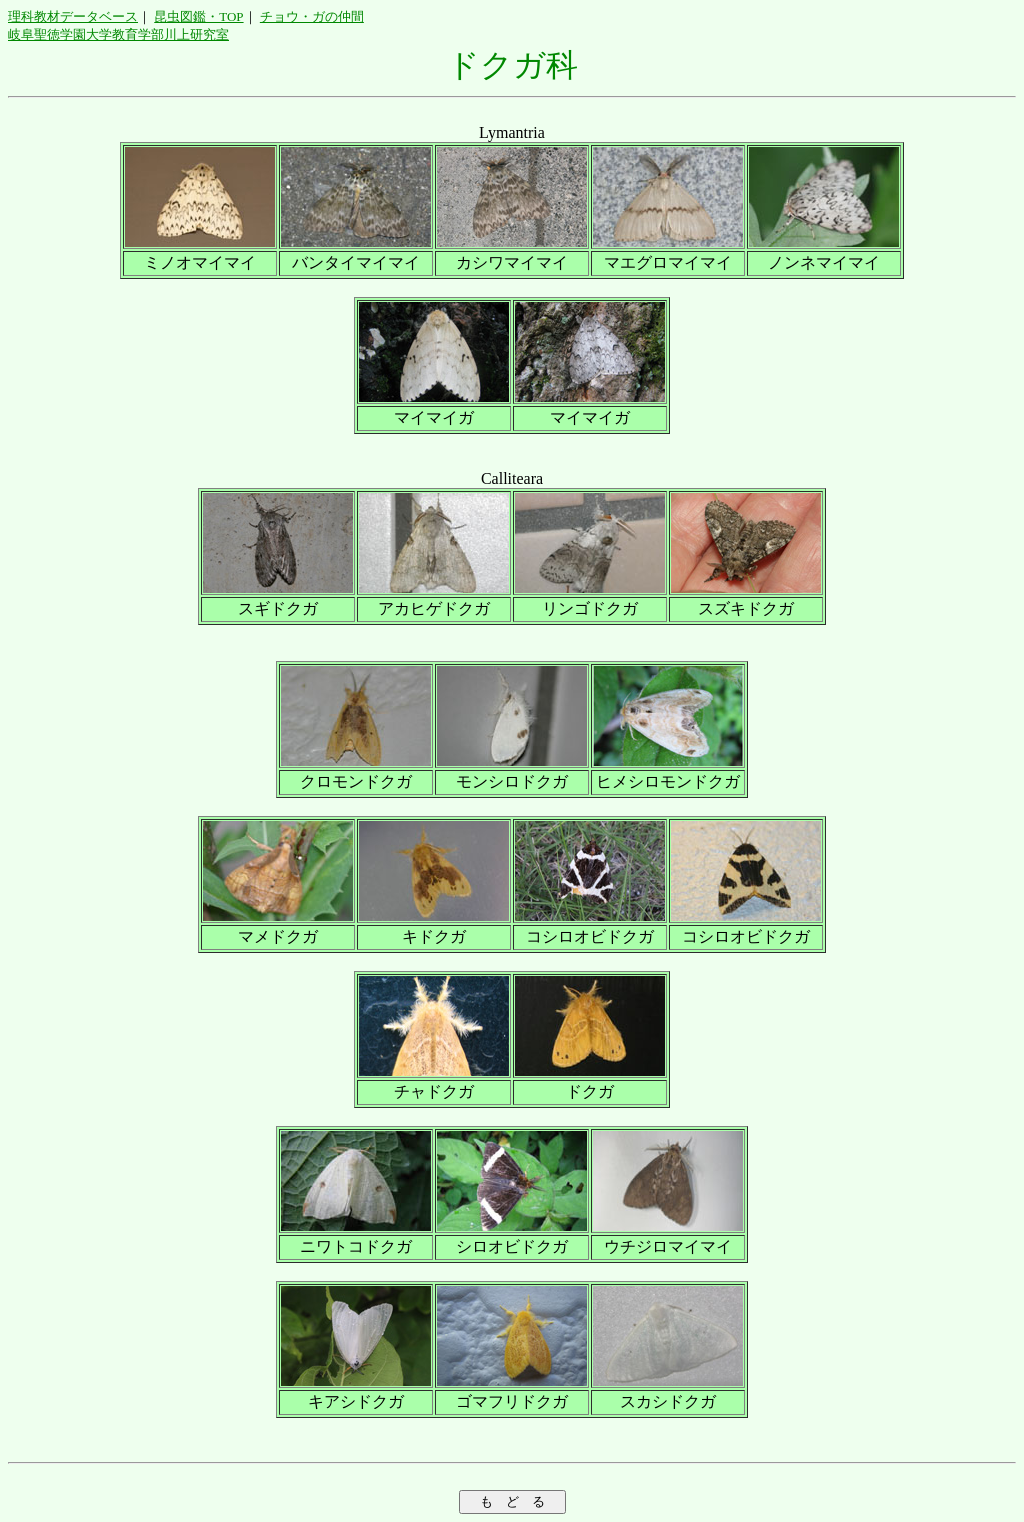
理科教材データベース (73, 16)
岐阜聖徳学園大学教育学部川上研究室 (118, 34)
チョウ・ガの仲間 (312, 16)
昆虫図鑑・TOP (198, 16)
